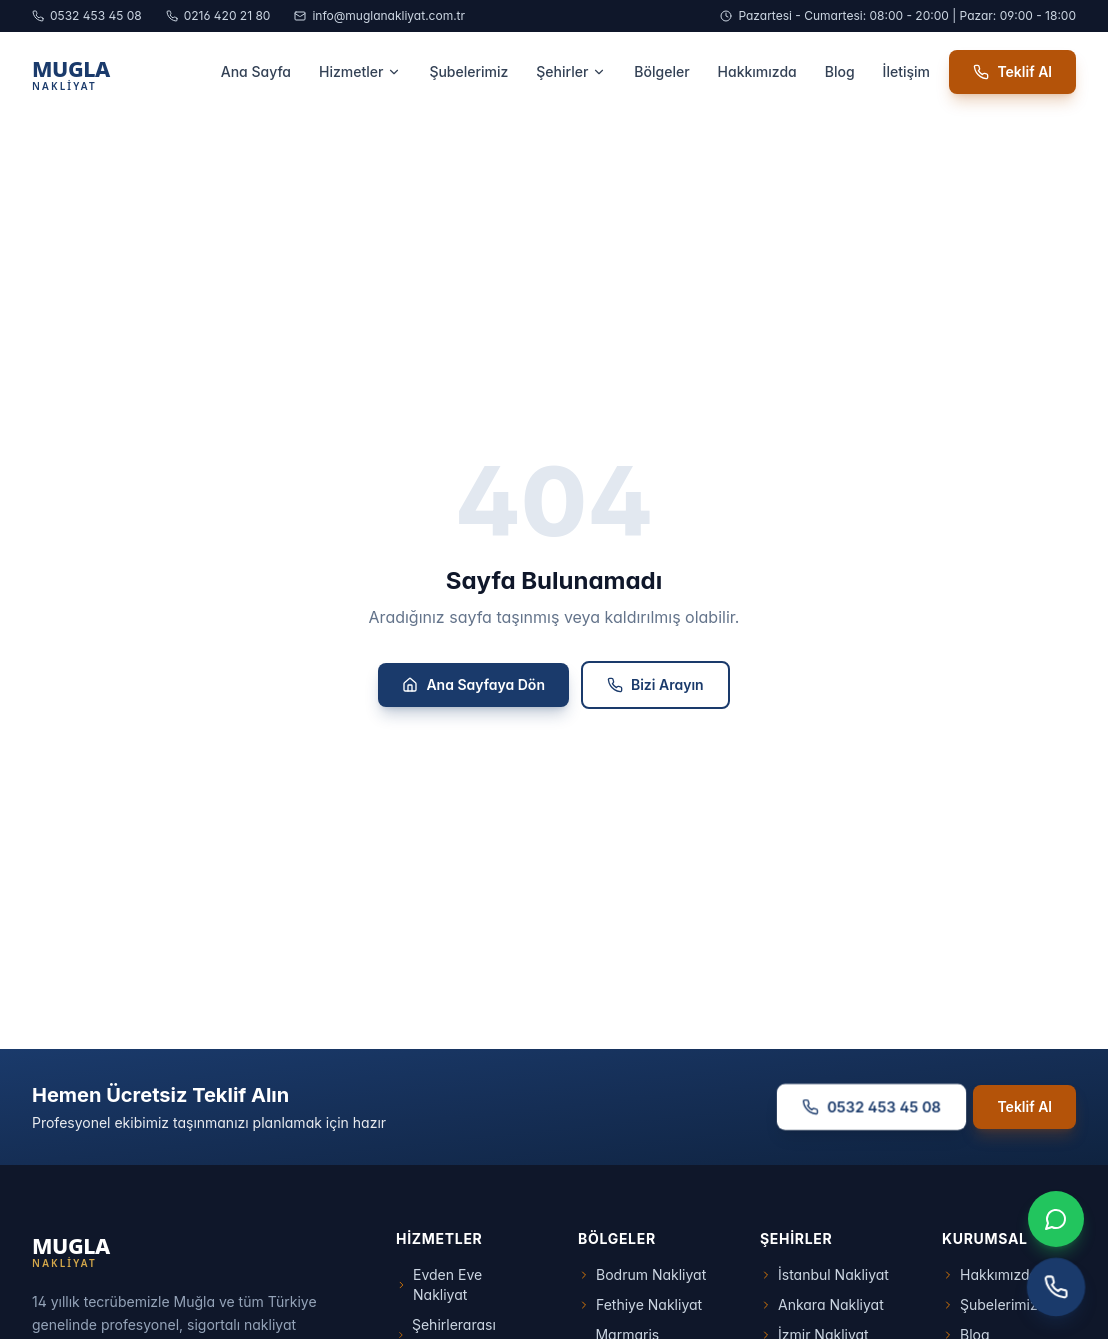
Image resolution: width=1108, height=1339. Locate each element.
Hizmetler (360, 71)
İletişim (906, 71)
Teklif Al (1012, 71)
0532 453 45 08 (87, 15)
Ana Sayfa (256, 71)
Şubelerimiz (468, 71)
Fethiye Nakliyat (640, 1304)
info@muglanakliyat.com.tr (379, 15)
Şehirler (571, 71)
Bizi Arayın (655, 684)
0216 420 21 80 (218, 15)
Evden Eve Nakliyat (439, 1284)
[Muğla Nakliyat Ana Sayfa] (116, 72)
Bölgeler (661, 71)
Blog (840, 71)
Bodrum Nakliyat (642, 1274)
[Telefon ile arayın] (1056, 1287)
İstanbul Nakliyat (824, 1274)
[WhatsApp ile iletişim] (1056, 1219)
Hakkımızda (757, 71)
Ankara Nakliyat (822, 1304)
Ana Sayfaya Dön (473, 684)
